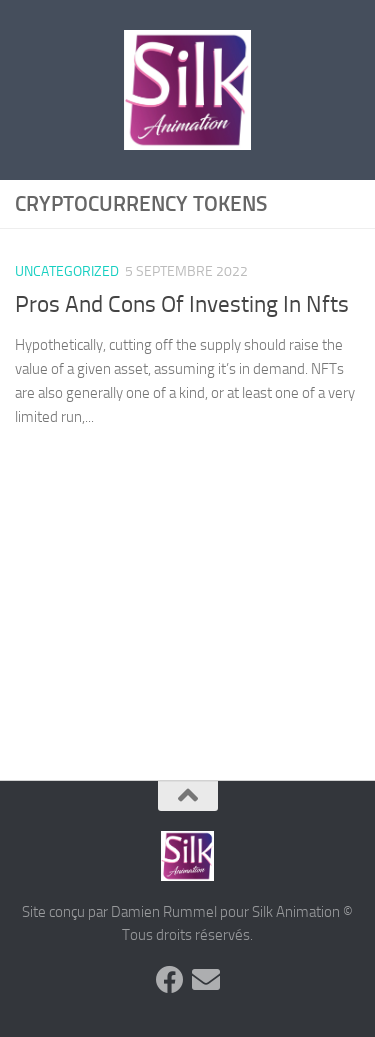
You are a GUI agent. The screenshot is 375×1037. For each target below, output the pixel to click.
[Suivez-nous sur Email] (206, 980)
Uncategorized (67, 271)
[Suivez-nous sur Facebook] (170, 980)
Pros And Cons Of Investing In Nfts (182, 304)
